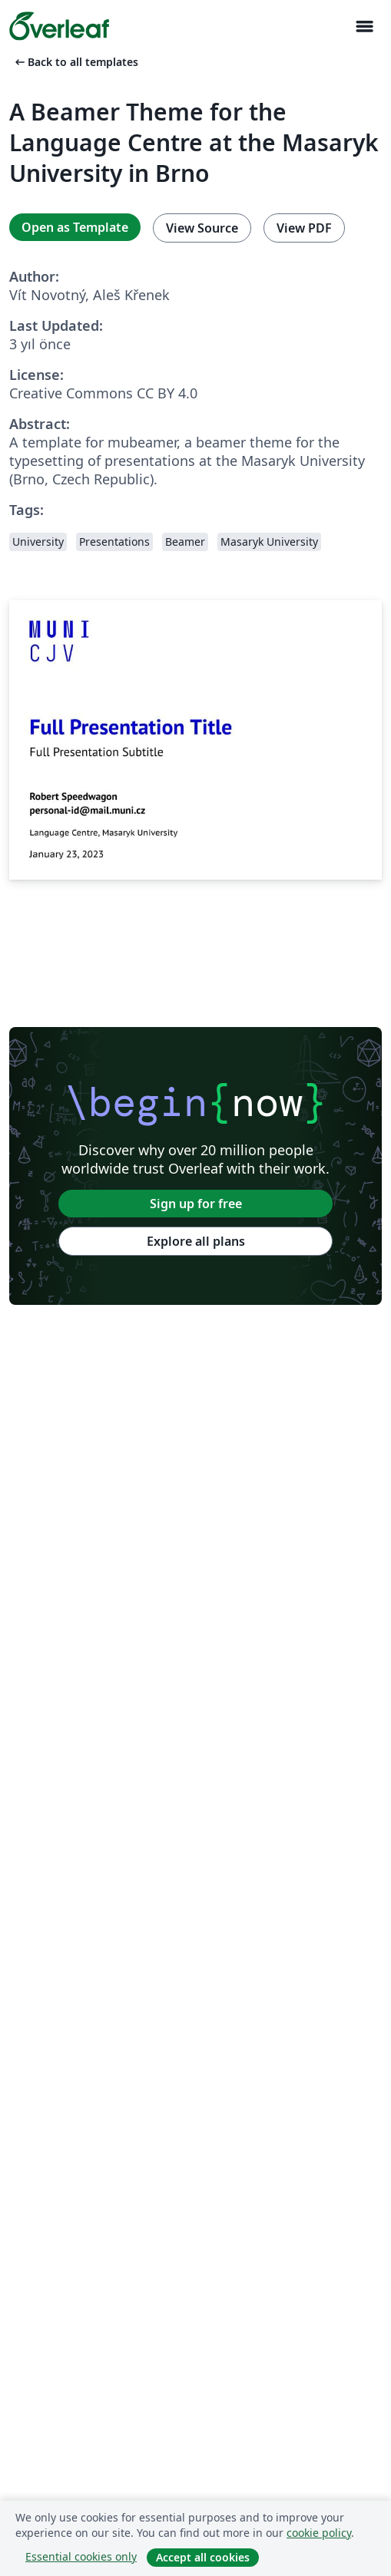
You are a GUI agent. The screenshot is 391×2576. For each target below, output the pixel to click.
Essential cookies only (81, 2556)
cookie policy (319, 2532)
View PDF (304, 228)
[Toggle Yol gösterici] (364, 26)
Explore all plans (196, 1241)
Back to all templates (75, 61)
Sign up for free (196, 1203)
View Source (202, 228)
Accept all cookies (203, 2557)
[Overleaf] (59, 26)
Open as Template (75, 227)
